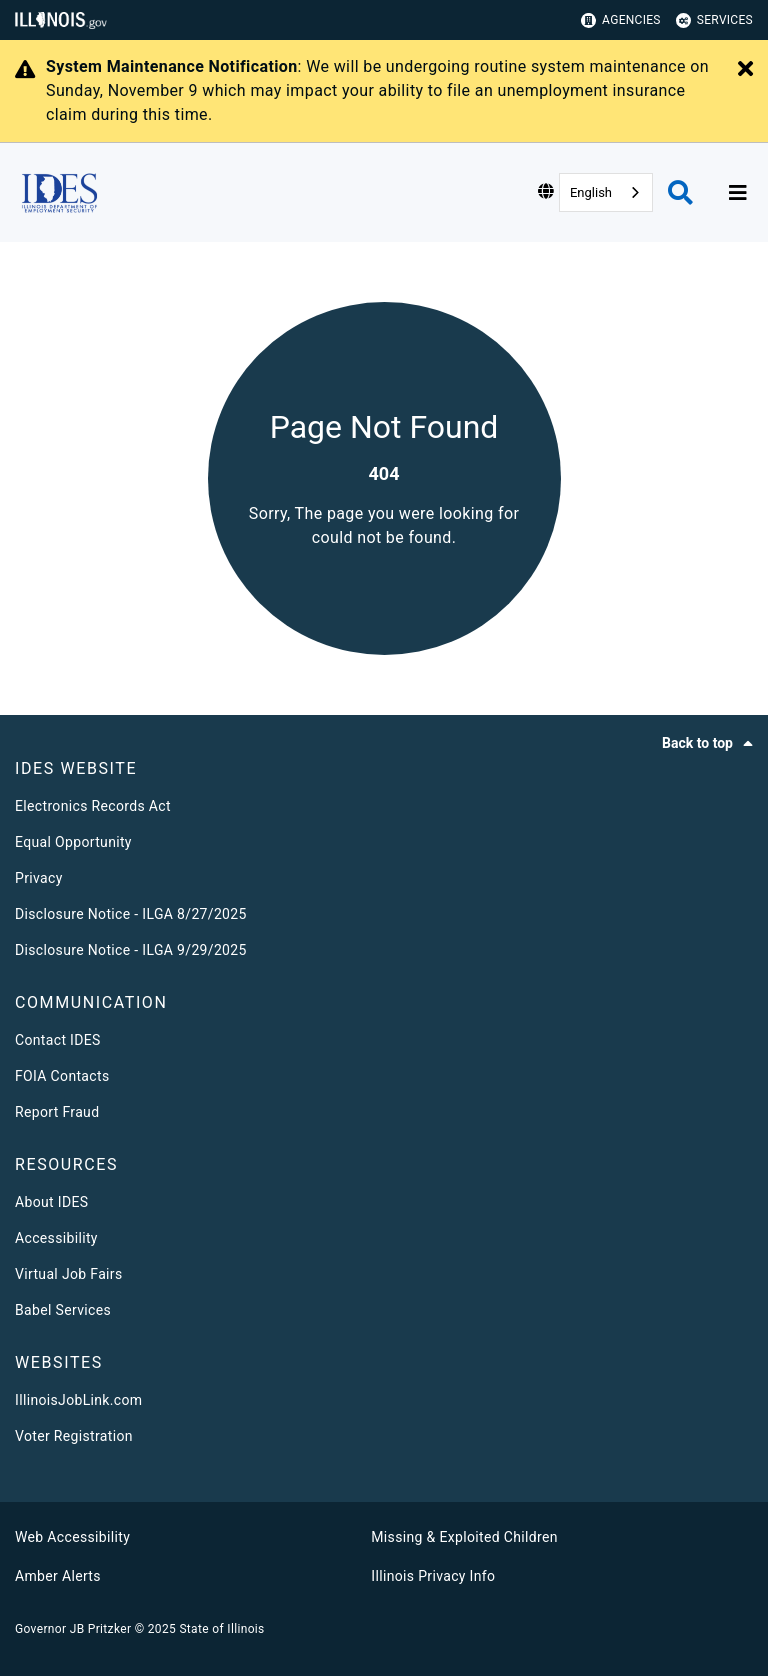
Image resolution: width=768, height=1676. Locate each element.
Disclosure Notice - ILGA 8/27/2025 (131, 914)
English (591, 192)
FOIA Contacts (62, 1076)
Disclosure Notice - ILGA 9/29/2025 (131, 950)
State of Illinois (221, 1629)
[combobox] (606, 192)
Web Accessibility (72, 1537)
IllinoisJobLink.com (78, 1400)
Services (714, 20)
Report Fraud (57, 1112)
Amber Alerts (58, 1576)
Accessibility (56, 1238)
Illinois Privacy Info (433, 1576)
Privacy (39, 878)
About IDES (51, 1202)
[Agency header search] (680, 192)
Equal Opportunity (73, 842)
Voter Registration (74, 1436)
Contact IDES (58, 1040)
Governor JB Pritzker (73, 1629)
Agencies (621, 20)
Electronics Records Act (93, 806)
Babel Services (63, 1310)
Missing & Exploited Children (464, 1537)
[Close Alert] (745, 70)
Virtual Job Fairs (69, 1274)
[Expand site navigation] (738, 193)
